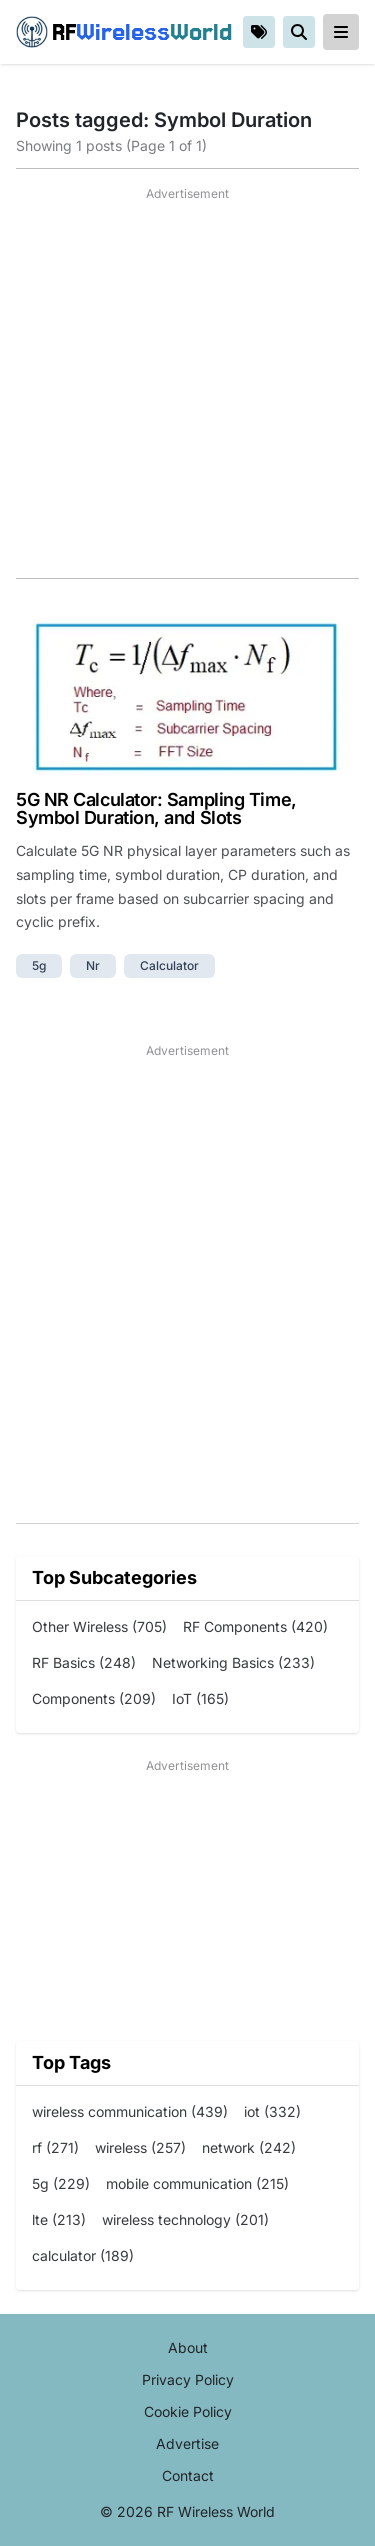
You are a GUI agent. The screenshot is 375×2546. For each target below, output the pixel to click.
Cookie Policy (188, 2411)
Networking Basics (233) (233, 1662)
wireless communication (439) (130, 2111)
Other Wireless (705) (99, 1626)
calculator (169, 965)
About (188, 2347)
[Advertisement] (187, 390)
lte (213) (59, 2219)
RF (124, 32)
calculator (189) (83, 2255)
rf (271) (55, 2147)
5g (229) (61, 2183)
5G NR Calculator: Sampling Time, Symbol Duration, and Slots (156, 808)
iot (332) (272, 2111)
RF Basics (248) (84, 1662)
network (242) (249, 2147)
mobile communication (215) (197, 2183)
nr (93, 965)
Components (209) (94, 1698)
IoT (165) (200, 1698)
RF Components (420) (255, 1626)
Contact (188, 2475)
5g (39, 965)
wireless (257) (140, 2147)
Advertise (187, 2443)
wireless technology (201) (185, 2219)
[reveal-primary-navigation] (341, 32)
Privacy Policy (188, 2379)
